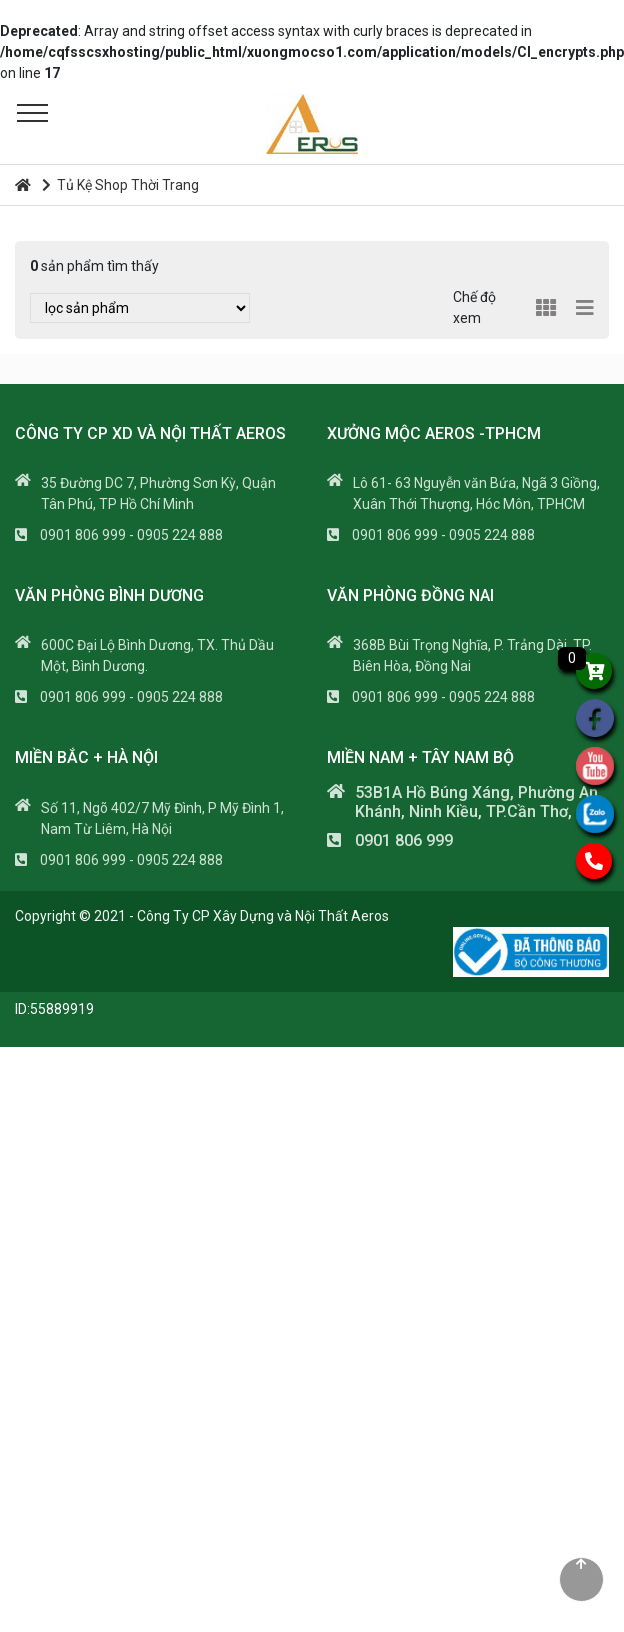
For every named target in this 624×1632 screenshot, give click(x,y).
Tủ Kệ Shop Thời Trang (120, 182)
